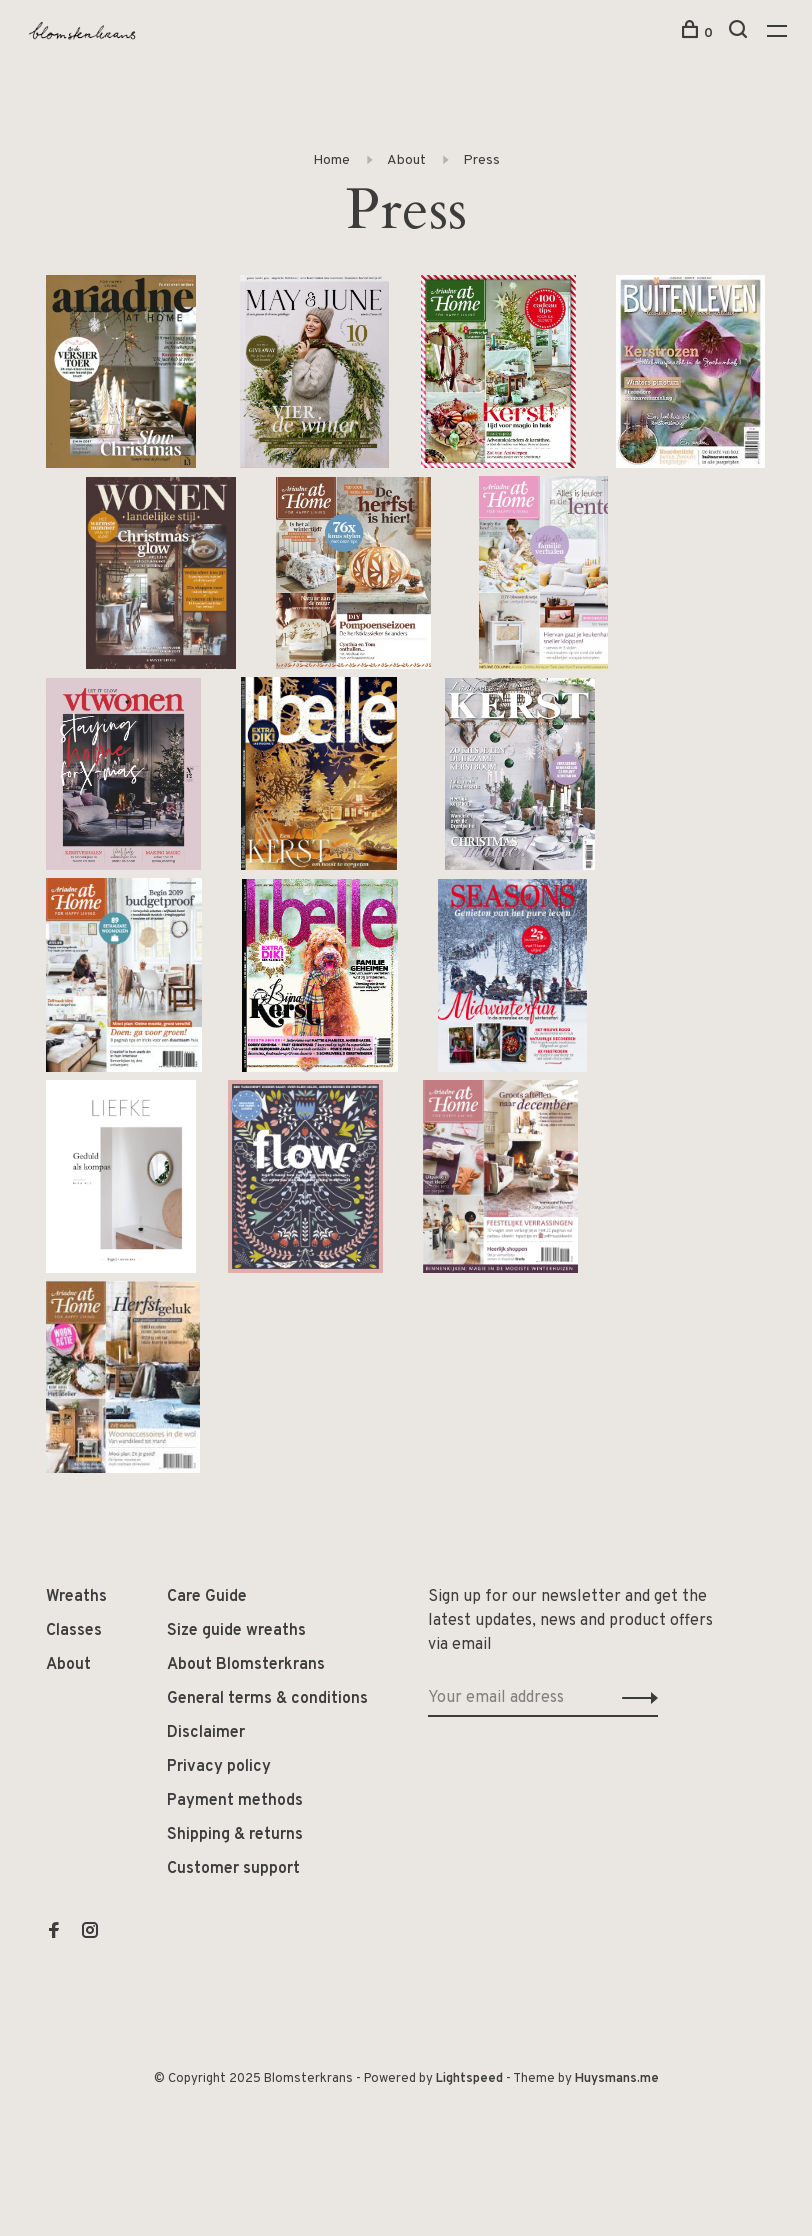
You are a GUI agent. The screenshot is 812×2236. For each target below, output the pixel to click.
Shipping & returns (235, 1835)
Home (331, 160)
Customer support (233, 1869)
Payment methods (235, 1801)
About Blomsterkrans (246, 1665)
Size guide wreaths (236, 1631)
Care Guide (207, 1597)
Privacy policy (219, 1767)
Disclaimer (206, 1733)
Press (481, 160)
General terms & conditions (267, 1699)
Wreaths (76, 1597)
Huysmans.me (617, 2079)
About (406, 160)
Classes (74, 1631)
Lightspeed (469, 2079)
